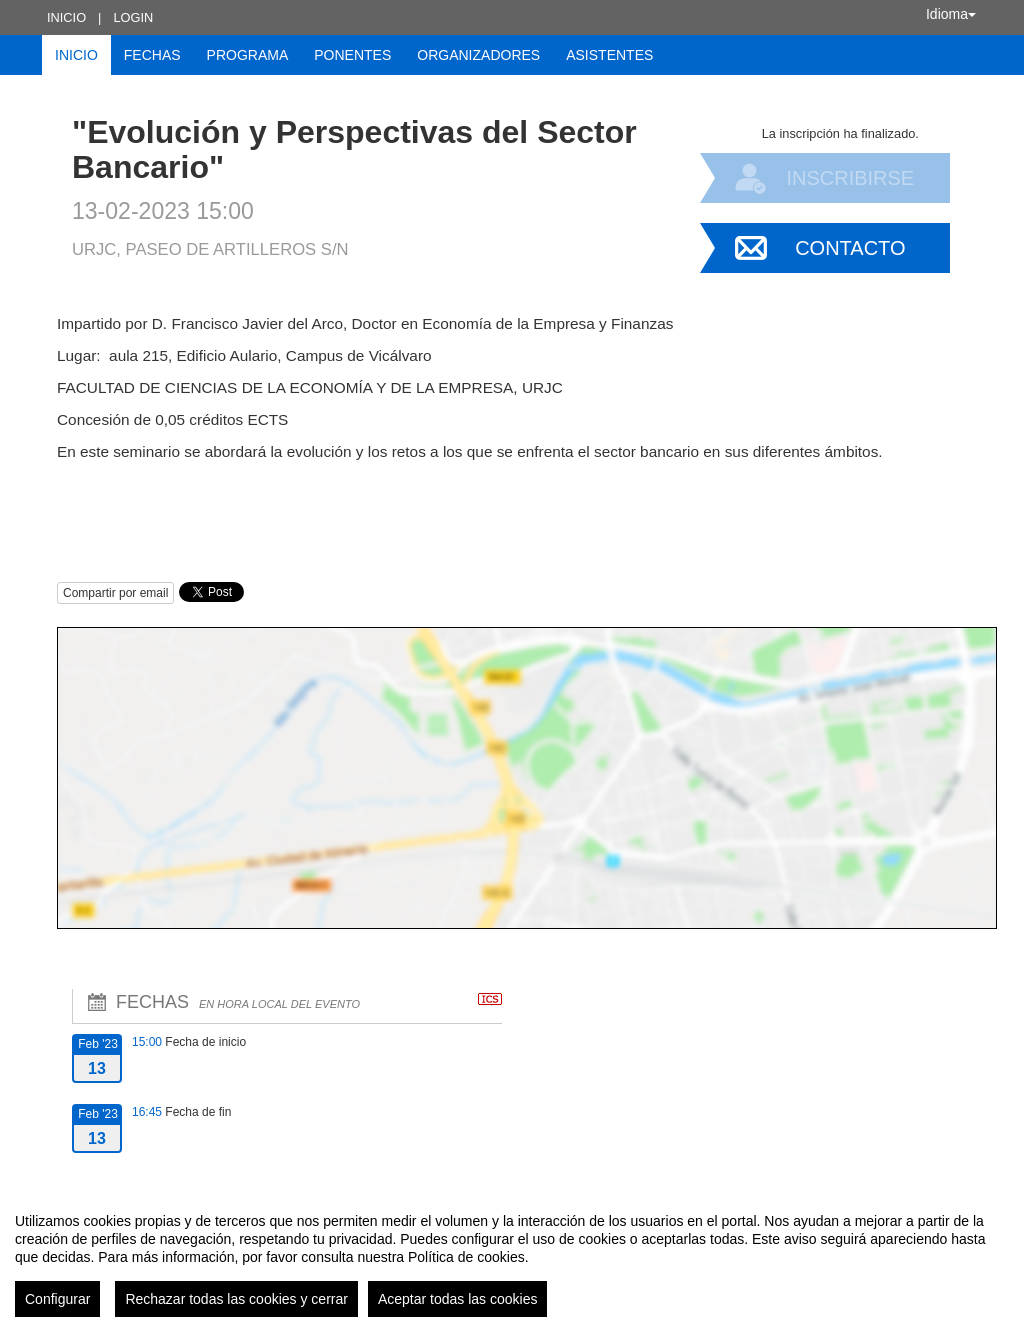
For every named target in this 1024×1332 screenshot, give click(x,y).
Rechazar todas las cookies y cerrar (236, 1299)
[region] (512, 1257)
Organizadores (478, 55)
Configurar (57, 1299)
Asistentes (609, 55)
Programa (248, 55)
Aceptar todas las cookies (458, 1299)
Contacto (850, 248)
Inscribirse (850, 178)
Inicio (66, 17)
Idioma (951, 14)
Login (133, 17)
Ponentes (352, 55)
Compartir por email (115, 593)
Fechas (152, 55)
